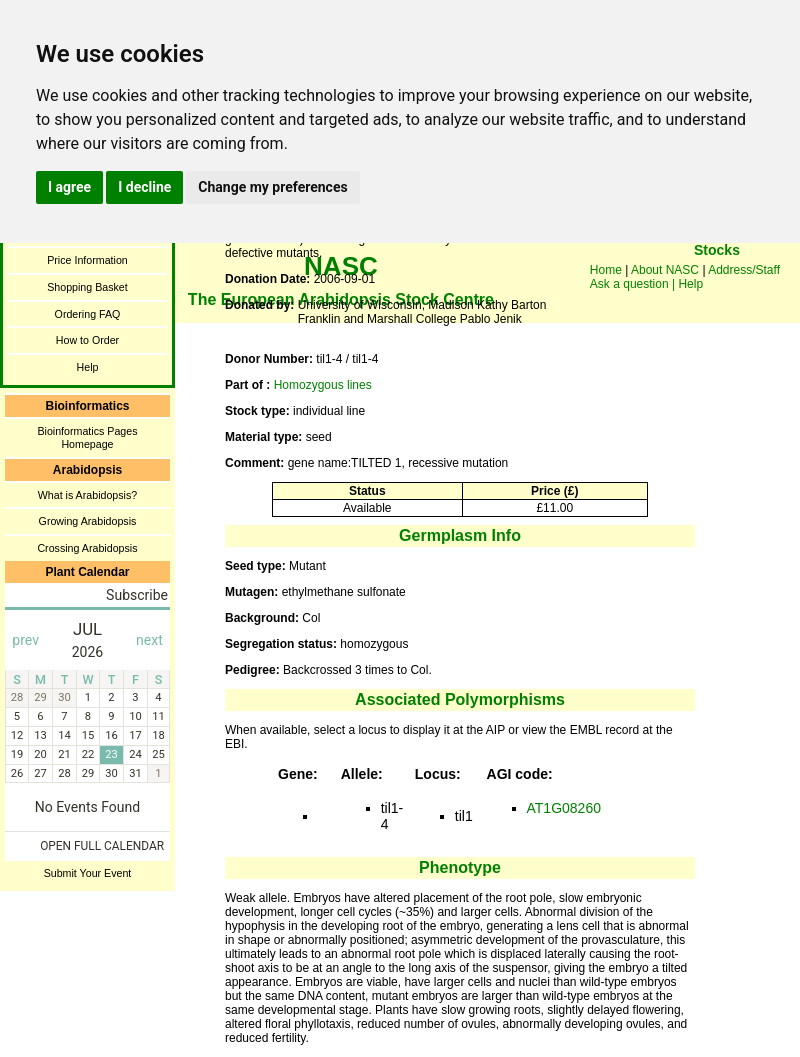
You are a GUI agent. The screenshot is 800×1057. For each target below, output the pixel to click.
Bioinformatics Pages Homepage (87, 437)
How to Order (87, 340)
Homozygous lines (323, 385)
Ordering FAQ (88, 314)
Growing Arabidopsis (88, 521)
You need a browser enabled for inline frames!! (717, 280)
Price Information (87, 260)
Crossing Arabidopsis (87, 548)
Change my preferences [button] (272, 187)
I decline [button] (144, 187)
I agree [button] (69, 187)
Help (88, 367)
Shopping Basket (87, 287)
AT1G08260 (564, 808)
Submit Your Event (88, 873)
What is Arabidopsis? (88, 495)
